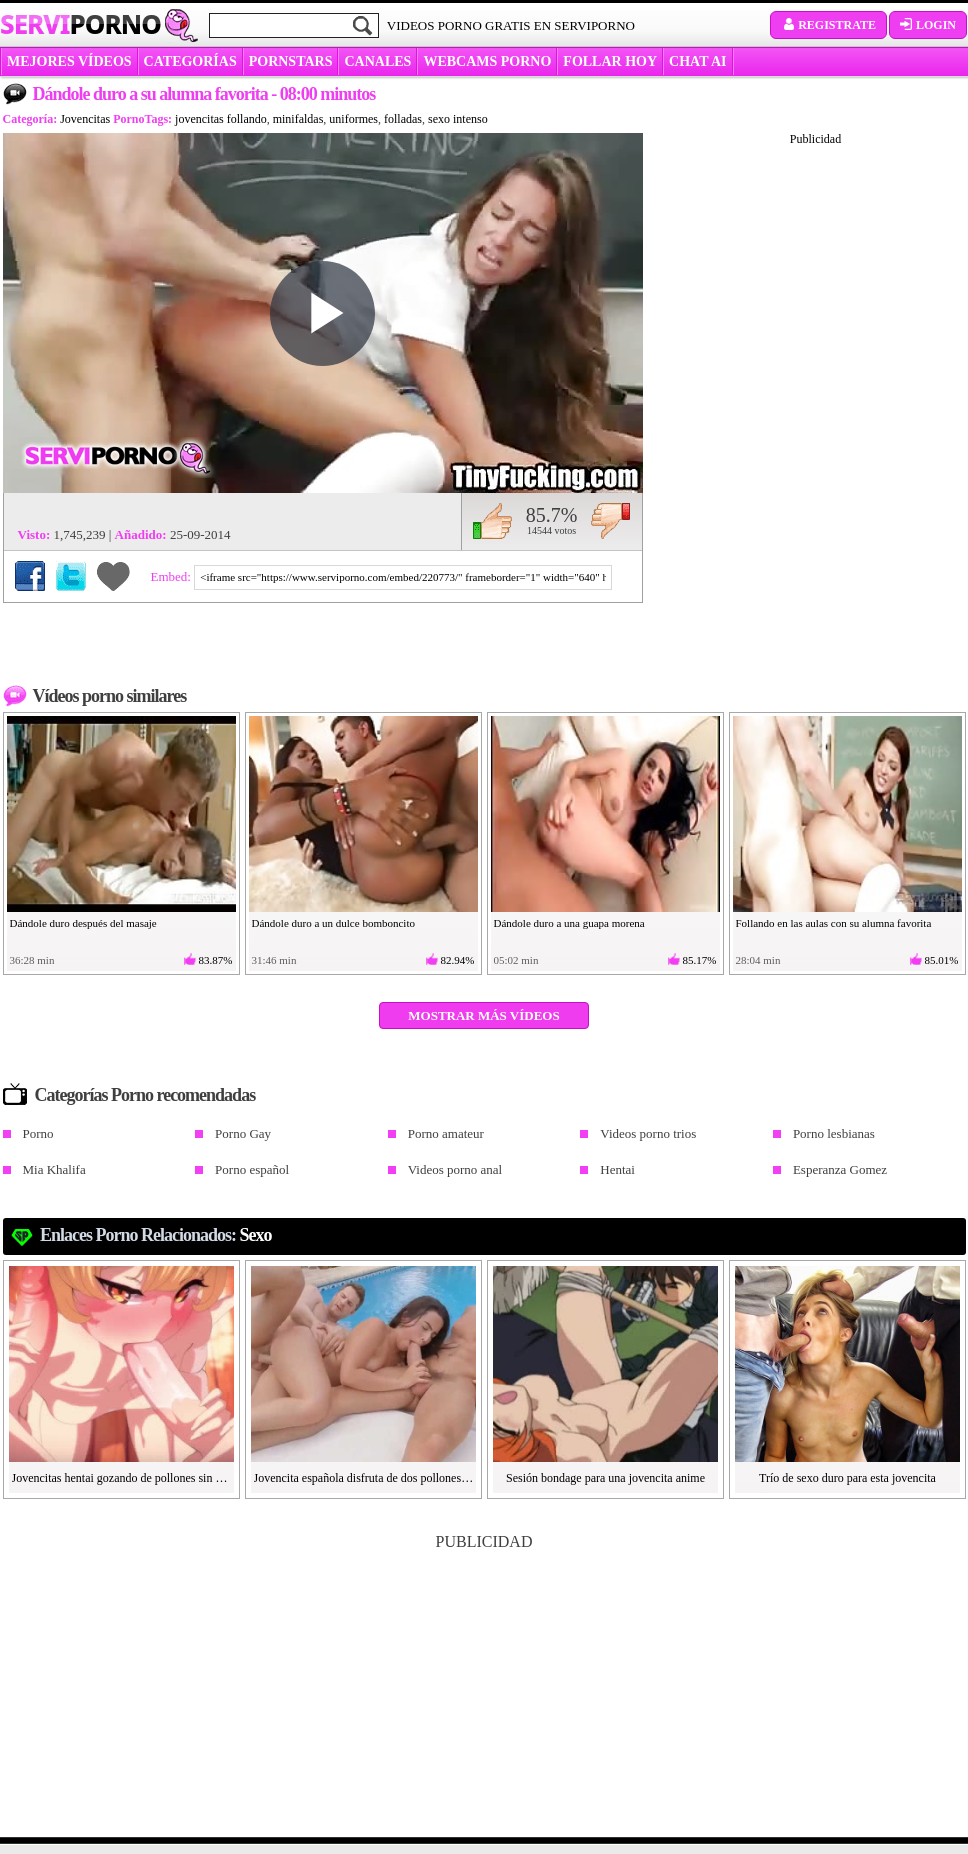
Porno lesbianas (834, 1133)
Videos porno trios (648, 1133)
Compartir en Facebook (30, 576)
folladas (403, 119)
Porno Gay (243, 1133)
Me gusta (492, 521)
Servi (80, 24)
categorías (190, 61)
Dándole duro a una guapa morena (569, 923)
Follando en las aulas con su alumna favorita (834, 923)
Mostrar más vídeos (483, 1015)
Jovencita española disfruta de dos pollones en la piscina (364, 1478)
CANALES (377, 61)
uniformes (353, 119)
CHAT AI (697, 61)
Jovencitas (85, 119)
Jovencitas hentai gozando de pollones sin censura (122, 1478)
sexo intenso (458, 119)
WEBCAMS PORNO (487, 61)
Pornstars (291, 61)
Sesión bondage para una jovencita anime (605, 1478)
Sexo (256, 1235)
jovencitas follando (221, 119)
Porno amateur (446, 1133)
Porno (38, 1133)
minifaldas (298, 119)
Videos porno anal (455, 1169)
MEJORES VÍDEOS (69, 61)
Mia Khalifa (54, 1169)
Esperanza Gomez (840, 1169)
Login (928, 25)
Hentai (617, 1169)
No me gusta (610, 521)
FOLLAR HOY (610, 61)
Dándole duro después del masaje (83, 923)
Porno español (252, 1169)
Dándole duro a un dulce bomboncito (333, 923)
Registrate (828, 25)
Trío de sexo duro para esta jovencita (847, 1478)
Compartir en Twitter (71, 576)
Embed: (173, 576)
